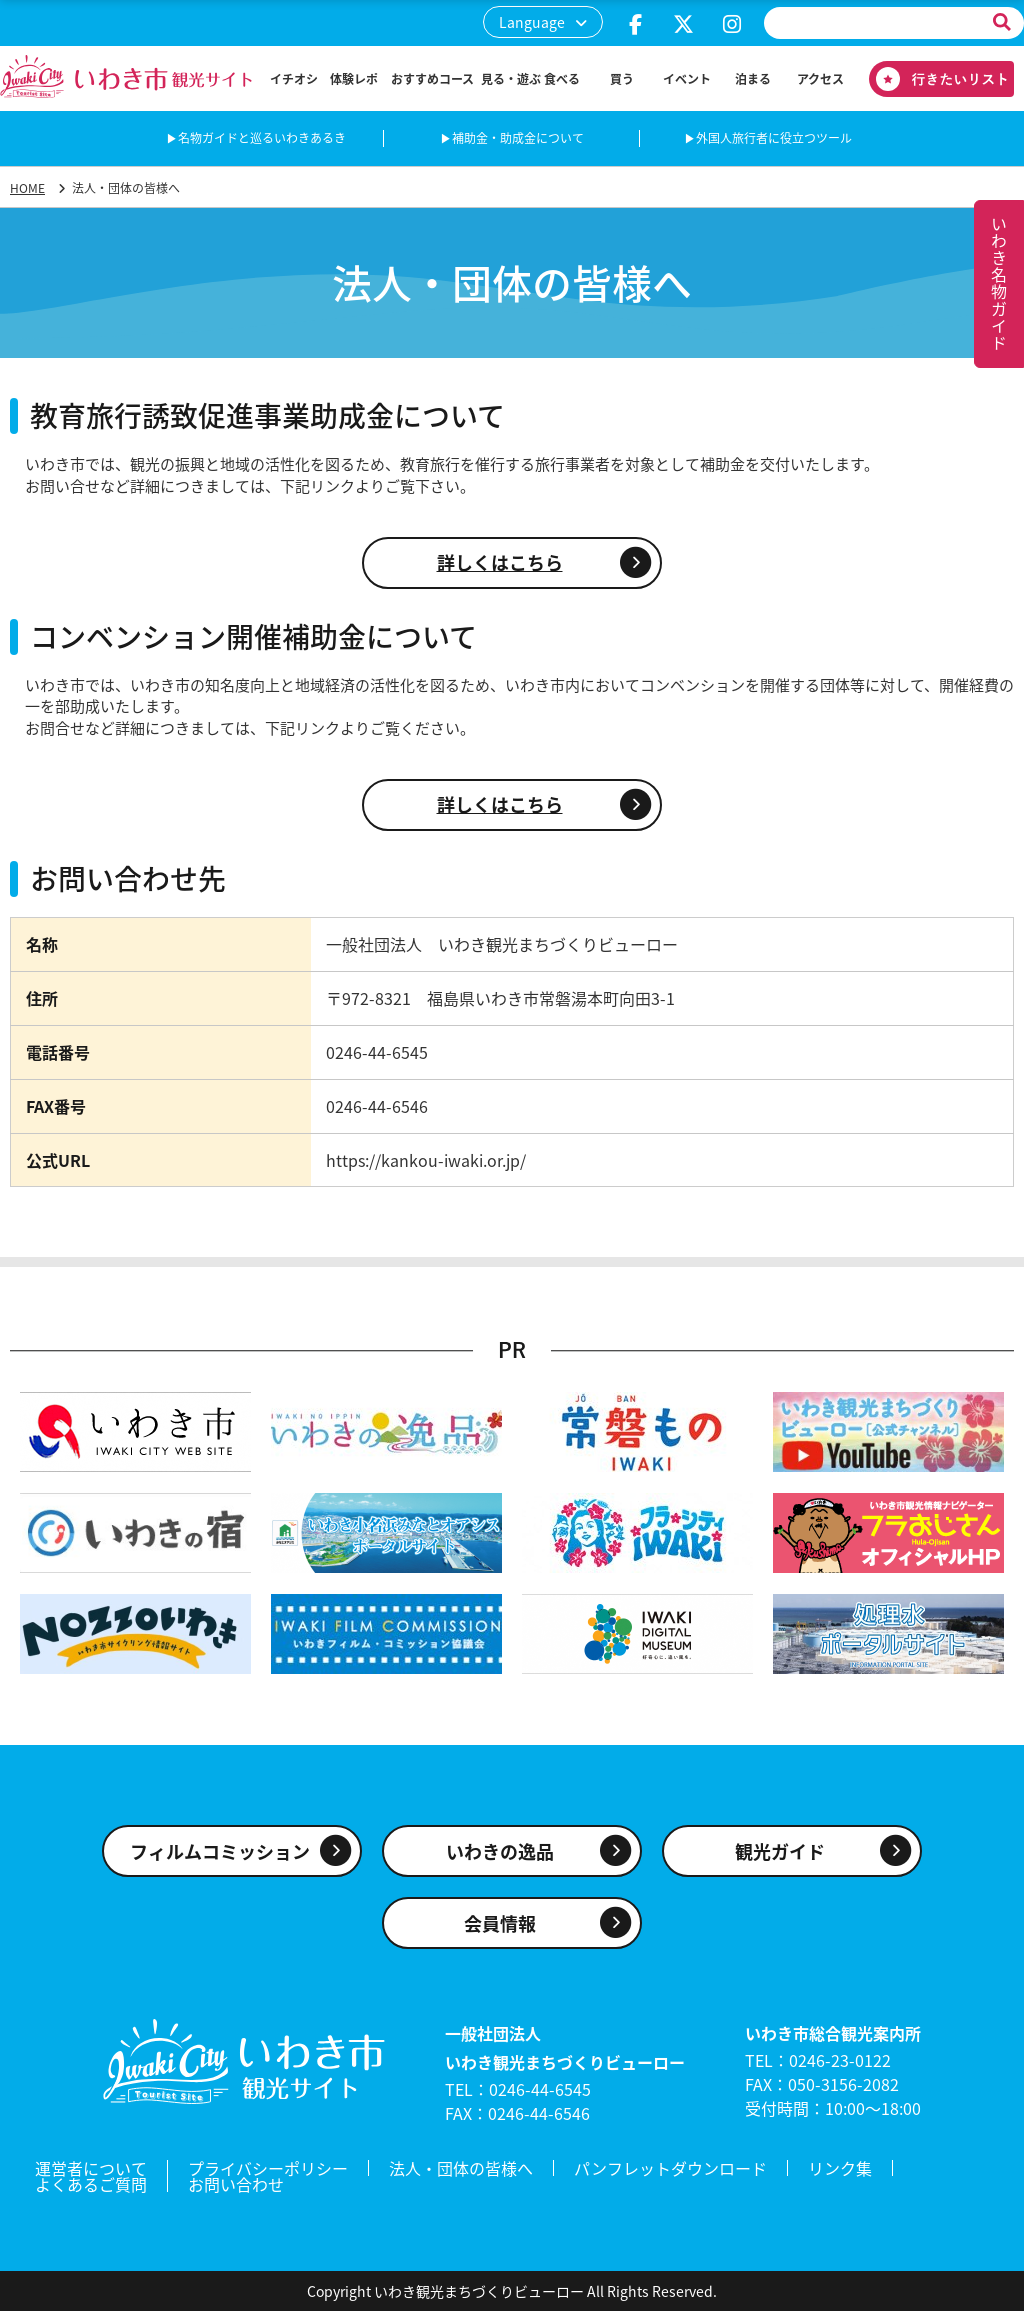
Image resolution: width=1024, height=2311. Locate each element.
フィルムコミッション (220, 1851)
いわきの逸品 (500, 1851)
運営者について (91, 2168)
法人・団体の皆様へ (461, 2168)
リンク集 (840, 2168)
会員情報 (500, 1923)
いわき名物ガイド (999, 284)
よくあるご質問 (91, 2184)
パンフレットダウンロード (670, 2168)
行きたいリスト (934, 79)
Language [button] (532, 22)
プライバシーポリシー (268, 2168)
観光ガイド (780, 1851)
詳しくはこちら (500, 562)
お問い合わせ (236, 2184)
